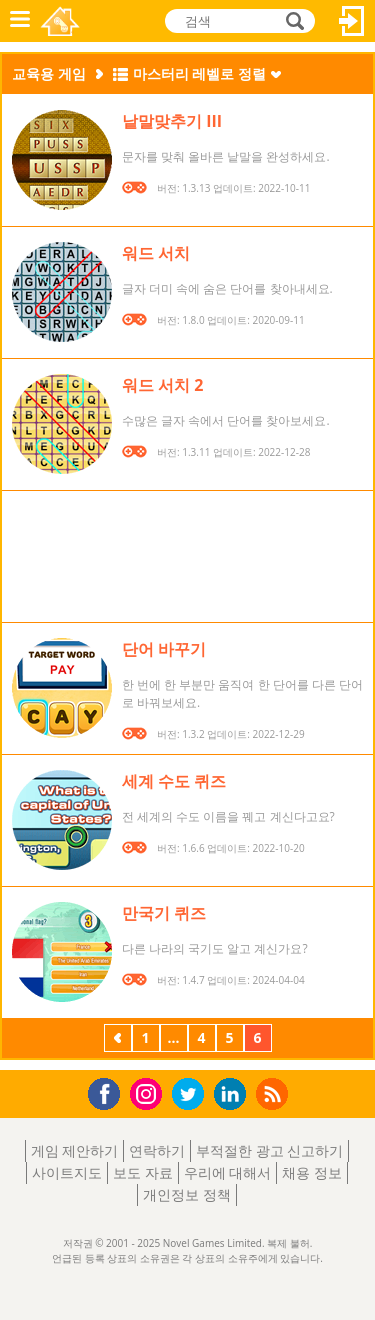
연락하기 (157, 1150)
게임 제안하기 (75, 1150)
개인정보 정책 (187, 1194)
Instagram (149, 1092)
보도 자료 (143, 1172)
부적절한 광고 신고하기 (269, 1150)
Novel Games (61, 21)
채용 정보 (312, 1172)
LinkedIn (233, 1094)
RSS (274, 1093)
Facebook (109, 1091)
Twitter (192, 1095)
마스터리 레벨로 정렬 (199, 73)
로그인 (352, 21)
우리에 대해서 (228, 1172)
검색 (292, 22)
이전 (118, 1040)
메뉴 (20, 21)
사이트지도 (67, 1172)
